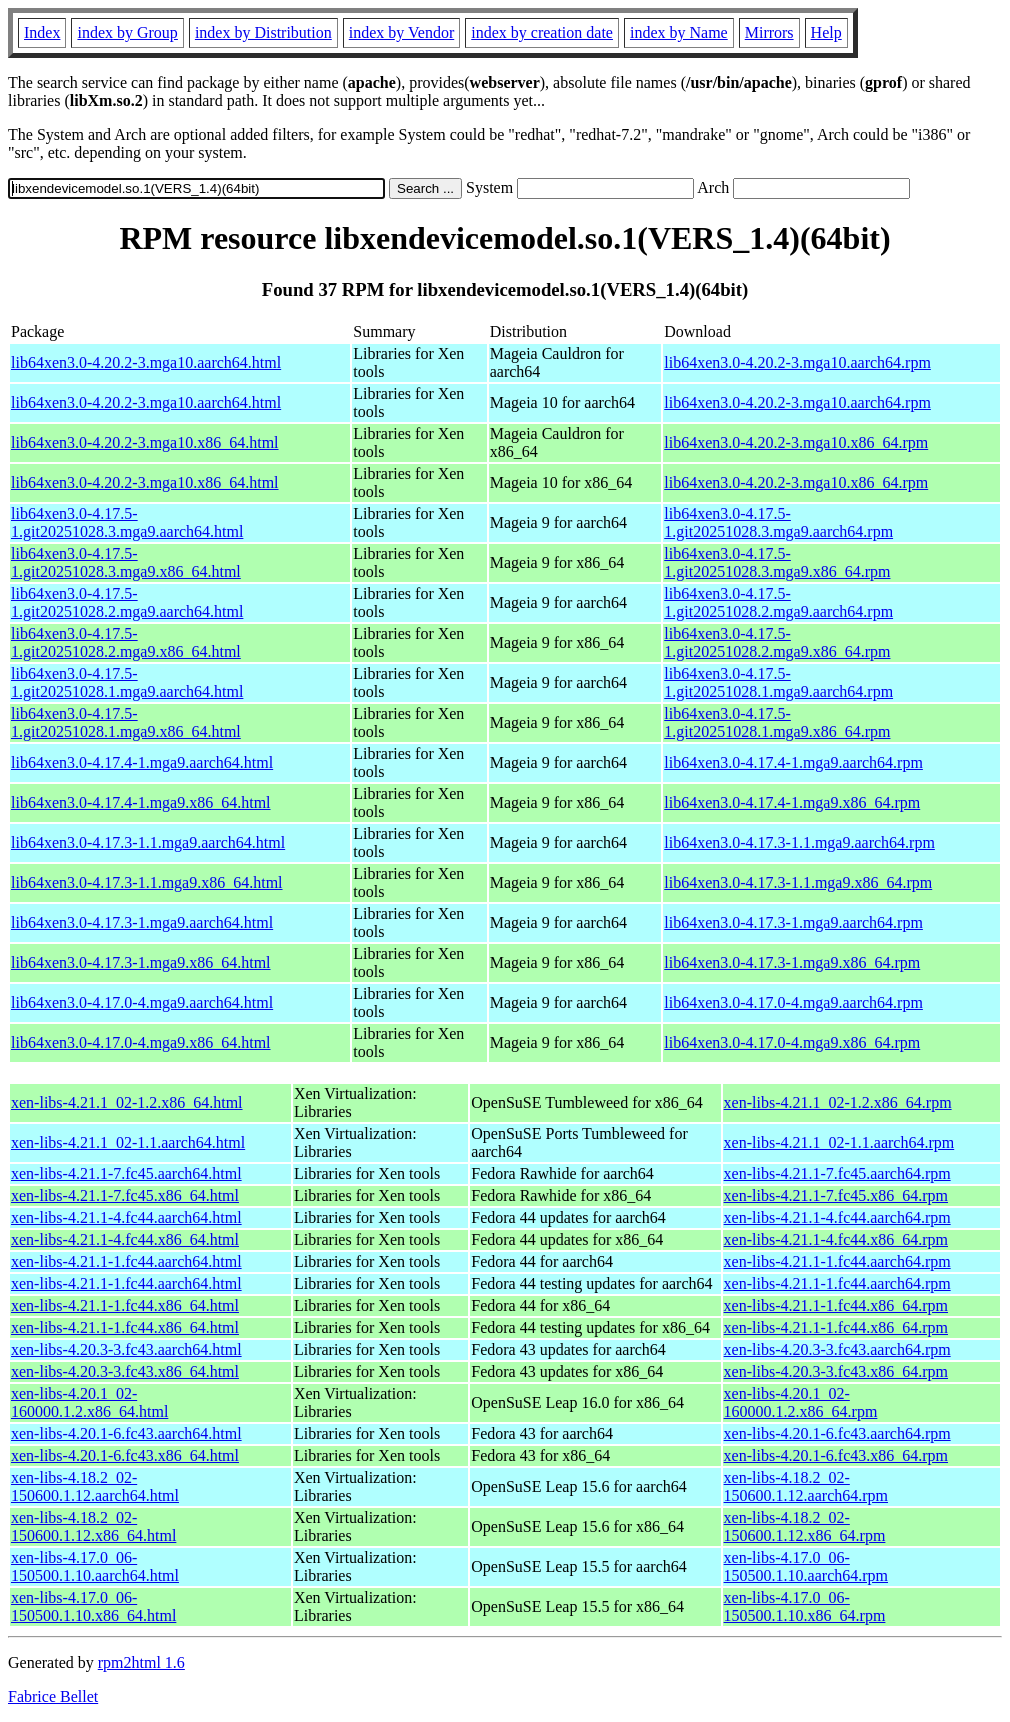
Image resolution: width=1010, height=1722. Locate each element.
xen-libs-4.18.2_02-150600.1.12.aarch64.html (95, 1486)
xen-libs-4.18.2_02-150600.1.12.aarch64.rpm (806, 1486)
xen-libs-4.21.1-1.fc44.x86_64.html (125, 1305)
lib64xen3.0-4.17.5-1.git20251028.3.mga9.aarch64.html (127, 522)
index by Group (127, 32)
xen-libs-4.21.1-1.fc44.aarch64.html (126, 1261)
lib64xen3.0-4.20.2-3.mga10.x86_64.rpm (796, 442)
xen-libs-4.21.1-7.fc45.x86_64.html (125, 1195)
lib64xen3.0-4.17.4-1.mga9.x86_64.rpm (792, 802)
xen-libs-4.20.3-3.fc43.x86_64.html (125, 1371)
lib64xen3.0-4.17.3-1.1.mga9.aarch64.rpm (799, 842)
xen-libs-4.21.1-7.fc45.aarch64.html (126, 1173)
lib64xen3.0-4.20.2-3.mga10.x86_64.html (145, 442)
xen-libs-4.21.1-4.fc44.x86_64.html (125, 1239)
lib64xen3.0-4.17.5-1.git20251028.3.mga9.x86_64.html (126, 562)
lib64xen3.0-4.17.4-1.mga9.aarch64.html (142, 762)
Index (42, 32)
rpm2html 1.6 (141, 1662)
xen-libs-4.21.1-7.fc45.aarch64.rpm (837, 1173)
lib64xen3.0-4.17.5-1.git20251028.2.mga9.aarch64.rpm (778, 602)
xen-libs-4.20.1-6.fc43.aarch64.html (126, 1433)
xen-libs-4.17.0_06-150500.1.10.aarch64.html (95, 1566)
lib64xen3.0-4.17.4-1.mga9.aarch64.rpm (793, 762)
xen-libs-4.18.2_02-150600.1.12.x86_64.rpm (805, 1526)
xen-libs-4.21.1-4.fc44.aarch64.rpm (837, 1217)
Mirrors (769, 32)
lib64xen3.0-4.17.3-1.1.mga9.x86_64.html (147, 882)
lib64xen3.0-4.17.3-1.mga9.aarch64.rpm (793, 922)
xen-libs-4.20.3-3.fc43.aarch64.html (126, 1349)
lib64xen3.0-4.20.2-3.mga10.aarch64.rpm (797, 362)
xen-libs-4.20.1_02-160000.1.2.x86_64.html (89, 1402)
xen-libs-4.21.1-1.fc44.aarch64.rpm (837, 1261)
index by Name (679, 32)
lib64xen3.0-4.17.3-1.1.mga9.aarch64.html (148, 842)
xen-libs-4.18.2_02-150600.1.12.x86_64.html (93, 1526)
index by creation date (542, 32)
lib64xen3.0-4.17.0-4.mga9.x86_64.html (141, 1042)
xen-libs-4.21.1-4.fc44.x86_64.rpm (836, 1239)
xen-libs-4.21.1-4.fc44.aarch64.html (126, 1217)
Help (826, 32)
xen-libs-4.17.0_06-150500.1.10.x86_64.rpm (805, 1606)
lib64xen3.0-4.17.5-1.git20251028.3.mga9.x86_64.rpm (777, 562)
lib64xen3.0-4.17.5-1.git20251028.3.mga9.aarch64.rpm (778, 522)
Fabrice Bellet (53, 1696)
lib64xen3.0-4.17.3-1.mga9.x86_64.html (141, 962)
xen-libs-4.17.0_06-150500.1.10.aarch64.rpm (806, 1566)
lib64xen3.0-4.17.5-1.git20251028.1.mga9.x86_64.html (126, 722)
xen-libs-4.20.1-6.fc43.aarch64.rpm (837, 1433)
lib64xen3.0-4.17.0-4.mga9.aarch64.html (142, 1002)
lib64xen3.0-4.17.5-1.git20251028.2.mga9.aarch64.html (127, 602)
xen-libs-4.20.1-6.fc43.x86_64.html (125, 1455)
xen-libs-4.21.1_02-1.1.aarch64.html (128, 1142)
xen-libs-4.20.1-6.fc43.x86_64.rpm (836, 1455)
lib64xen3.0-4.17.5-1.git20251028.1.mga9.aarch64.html (127, 682)
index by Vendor (401, 32)
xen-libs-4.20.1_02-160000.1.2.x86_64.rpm (801, 1402)
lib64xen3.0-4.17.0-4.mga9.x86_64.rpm (792, 1042)
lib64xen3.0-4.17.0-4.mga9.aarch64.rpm (793, 1002)
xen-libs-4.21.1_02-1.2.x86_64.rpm (838, 1102)
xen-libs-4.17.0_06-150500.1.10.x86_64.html (93, 1606)
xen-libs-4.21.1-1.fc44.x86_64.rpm (836, 1305)
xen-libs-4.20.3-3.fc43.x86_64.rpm (836, 1371)
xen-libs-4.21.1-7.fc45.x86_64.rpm (836, 1195)
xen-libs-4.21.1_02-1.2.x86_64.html (127, 1102)
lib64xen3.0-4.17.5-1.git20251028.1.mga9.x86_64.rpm (777, 722)
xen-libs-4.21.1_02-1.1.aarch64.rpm (839, 1142)
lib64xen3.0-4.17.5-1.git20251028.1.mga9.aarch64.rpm (778, 682)
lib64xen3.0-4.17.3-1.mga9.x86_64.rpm (792, 962)
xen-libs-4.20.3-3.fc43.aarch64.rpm (837, 1349)
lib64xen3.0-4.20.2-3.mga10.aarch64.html (146, 362)
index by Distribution (263, 32)
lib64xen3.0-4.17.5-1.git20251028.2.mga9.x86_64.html (126, 642)
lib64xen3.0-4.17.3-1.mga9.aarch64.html (142, 922)
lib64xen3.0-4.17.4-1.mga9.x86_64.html (141, 802)
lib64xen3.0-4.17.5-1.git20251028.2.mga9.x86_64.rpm (777, 642)
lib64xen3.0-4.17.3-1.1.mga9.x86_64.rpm (798, 882)
